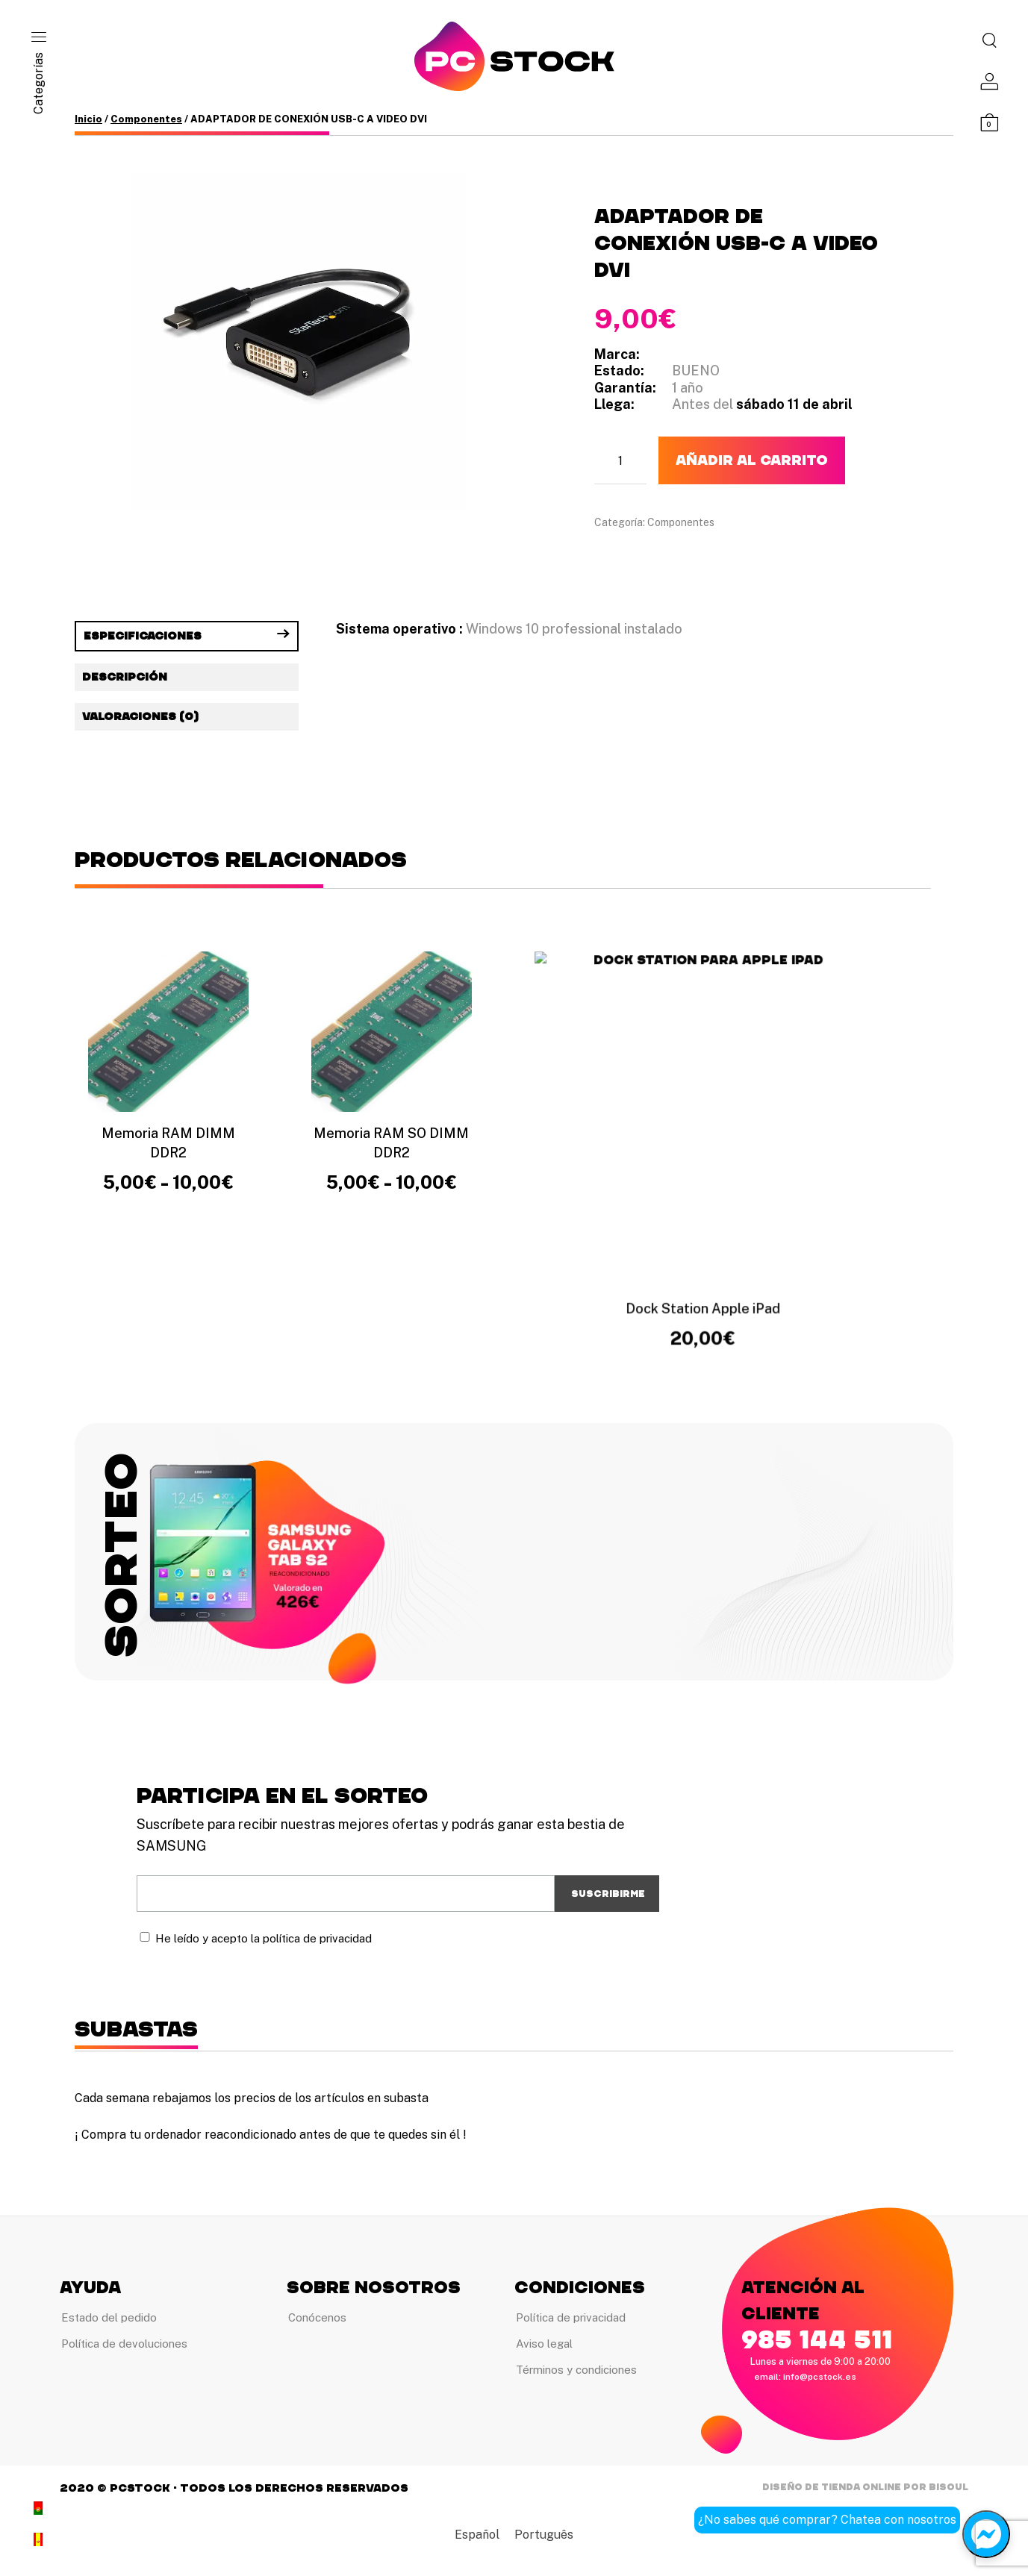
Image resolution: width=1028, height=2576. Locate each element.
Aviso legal (544, 2344)
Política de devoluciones (124, 2344)
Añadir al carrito (752, 460)
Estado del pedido (109, 2317)
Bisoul (948, 2489)
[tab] (187, 636)
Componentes (146, 119)
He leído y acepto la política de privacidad (263, 1938)
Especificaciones (143, 636)
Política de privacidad (571, 2317)
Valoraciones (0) (140, 716)
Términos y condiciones (576, 2371)
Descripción (124, 677)
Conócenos (317, 2317)
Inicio (88, 119)
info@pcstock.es (819, 2377)
